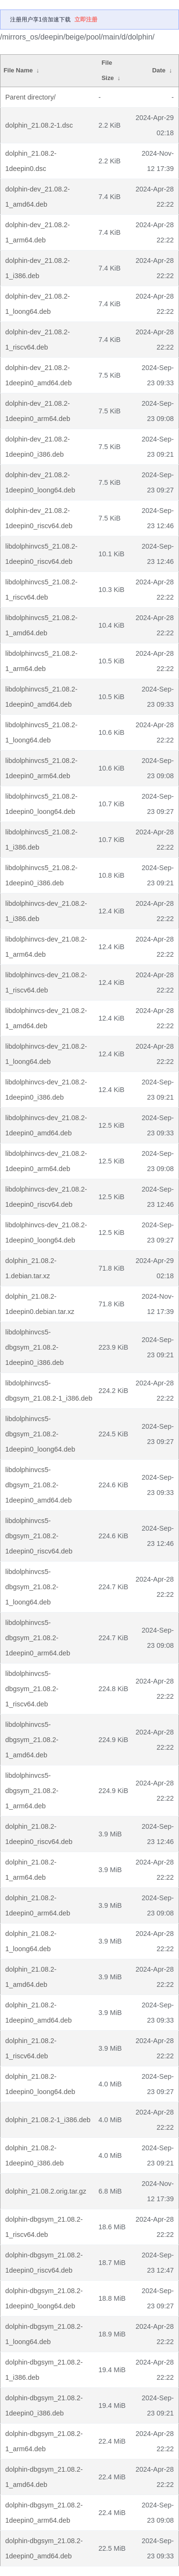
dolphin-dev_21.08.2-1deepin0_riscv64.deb (39, 518)
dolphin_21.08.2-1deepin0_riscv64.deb (39, 1834)
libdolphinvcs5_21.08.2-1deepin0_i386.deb (41, 875)
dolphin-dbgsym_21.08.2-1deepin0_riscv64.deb (44, 2262)
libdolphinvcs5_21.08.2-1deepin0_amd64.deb (41, 696)
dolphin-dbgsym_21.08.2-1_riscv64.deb (44, 2226)
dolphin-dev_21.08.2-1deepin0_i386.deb (37, 446)
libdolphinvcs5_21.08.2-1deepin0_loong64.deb (41, 803)
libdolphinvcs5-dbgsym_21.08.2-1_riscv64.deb (31, 1689)
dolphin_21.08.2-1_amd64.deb (30, 1976)
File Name (17, 70)
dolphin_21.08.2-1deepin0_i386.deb (34, 2155)
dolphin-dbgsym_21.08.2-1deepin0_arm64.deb (44, 2512)
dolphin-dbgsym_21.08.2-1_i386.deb (44, 2369)
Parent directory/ (30, 97)
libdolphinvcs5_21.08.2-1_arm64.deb (41, 661)
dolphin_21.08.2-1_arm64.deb (30, 1869)
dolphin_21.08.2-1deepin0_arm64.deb (37, 1905)
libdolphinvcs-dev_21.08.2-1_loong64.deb (46, 1053)
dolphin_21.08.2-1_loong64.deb (30, 1941)
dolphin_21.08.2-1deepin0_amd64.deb (38, 2012)
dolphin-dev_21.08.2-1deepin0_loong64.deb (40, 482)
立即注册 (85, 19)
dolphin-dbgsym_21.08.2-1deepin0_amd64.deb (44, 2548)
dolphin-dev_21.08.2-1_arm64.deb (37, 232)
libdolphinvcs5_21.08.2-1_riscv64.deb (41, 589)
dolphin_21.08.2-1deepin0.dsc (30, 161)
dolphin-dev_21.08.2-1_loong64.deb (37, 303)
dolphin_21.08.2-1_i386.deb (47, 2120)
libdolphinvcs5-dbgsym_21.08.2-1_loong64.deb (31, 1587)
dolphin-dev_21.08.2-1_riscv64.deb (37, 339)
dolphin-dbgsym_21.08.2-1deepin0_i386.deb (44, 2405)
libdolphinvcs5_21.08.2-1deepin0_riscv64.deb (41, 553)
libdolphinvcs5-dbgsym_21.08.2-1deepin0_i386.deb (34, 1347)
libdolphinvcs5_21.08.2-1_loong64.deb (41, 732)
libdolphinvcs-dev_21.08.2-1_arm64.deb (46, 946)
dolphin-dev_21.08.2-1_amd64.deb (37, 196)
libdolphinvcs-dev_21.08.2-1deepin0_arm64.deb (46, 1161)
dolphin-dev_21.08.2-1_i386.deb (37, 268)
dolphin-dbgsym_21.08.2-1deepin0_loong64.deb (44, 2298)
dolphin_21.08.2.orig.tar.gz (45, 2191)
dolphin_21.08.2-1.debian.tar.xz (30, 1268)
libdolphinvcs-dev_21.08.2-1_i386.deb (46, 911)
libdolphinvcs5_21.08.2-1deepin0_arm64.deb (41, 768)
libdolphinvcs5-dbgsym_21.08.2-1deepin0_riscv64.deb (39, 1536)
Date (159, 70)
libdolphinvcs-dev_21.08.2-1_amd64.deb (46, 1018)
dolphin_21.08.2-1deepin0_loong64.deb (40, 2084)
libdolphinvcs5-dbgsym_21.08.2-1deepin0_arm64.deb (37, 1638)
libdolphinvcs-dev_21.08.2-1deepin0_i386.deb (46, 1089)
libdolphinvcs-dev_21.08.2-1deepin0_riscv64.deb (46, 1196)
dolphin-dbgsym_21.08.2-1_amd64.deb (44, 2477)
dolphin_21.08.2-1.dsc (39, 125)
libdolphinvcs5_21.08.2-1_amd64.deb (41, 625)
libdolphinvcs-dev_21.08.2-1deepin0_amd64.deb (46, 1125)
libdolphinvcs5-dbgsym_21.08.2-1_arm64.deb (31, 1791)
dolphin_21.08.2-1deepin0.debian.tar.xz (39, 1304)
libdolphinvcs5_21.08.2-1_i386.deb (41, 839)
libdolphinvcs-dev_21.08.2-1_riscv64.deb (46, 982)
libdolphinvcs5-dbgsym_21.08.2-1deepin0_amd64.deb (38, 1485)
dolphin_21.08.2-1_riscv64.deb (30, 2048)
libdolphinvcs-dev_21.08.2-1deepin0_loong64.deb (46, 1232)
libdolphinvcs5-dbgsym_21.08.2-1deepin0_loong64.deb (40, 1434)
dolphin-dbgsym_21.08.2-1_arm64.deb (44, 2441)
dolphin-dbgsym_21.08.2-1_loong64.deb (44, 2334)
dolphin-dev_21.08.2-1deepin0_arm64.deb (37, 411)
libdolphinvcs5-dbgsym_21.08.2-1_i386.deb (48, 1390)
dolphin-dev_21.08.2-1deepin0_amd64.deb (38, 375)
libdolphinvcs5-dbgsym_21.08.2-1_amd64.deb (31, 1740)
